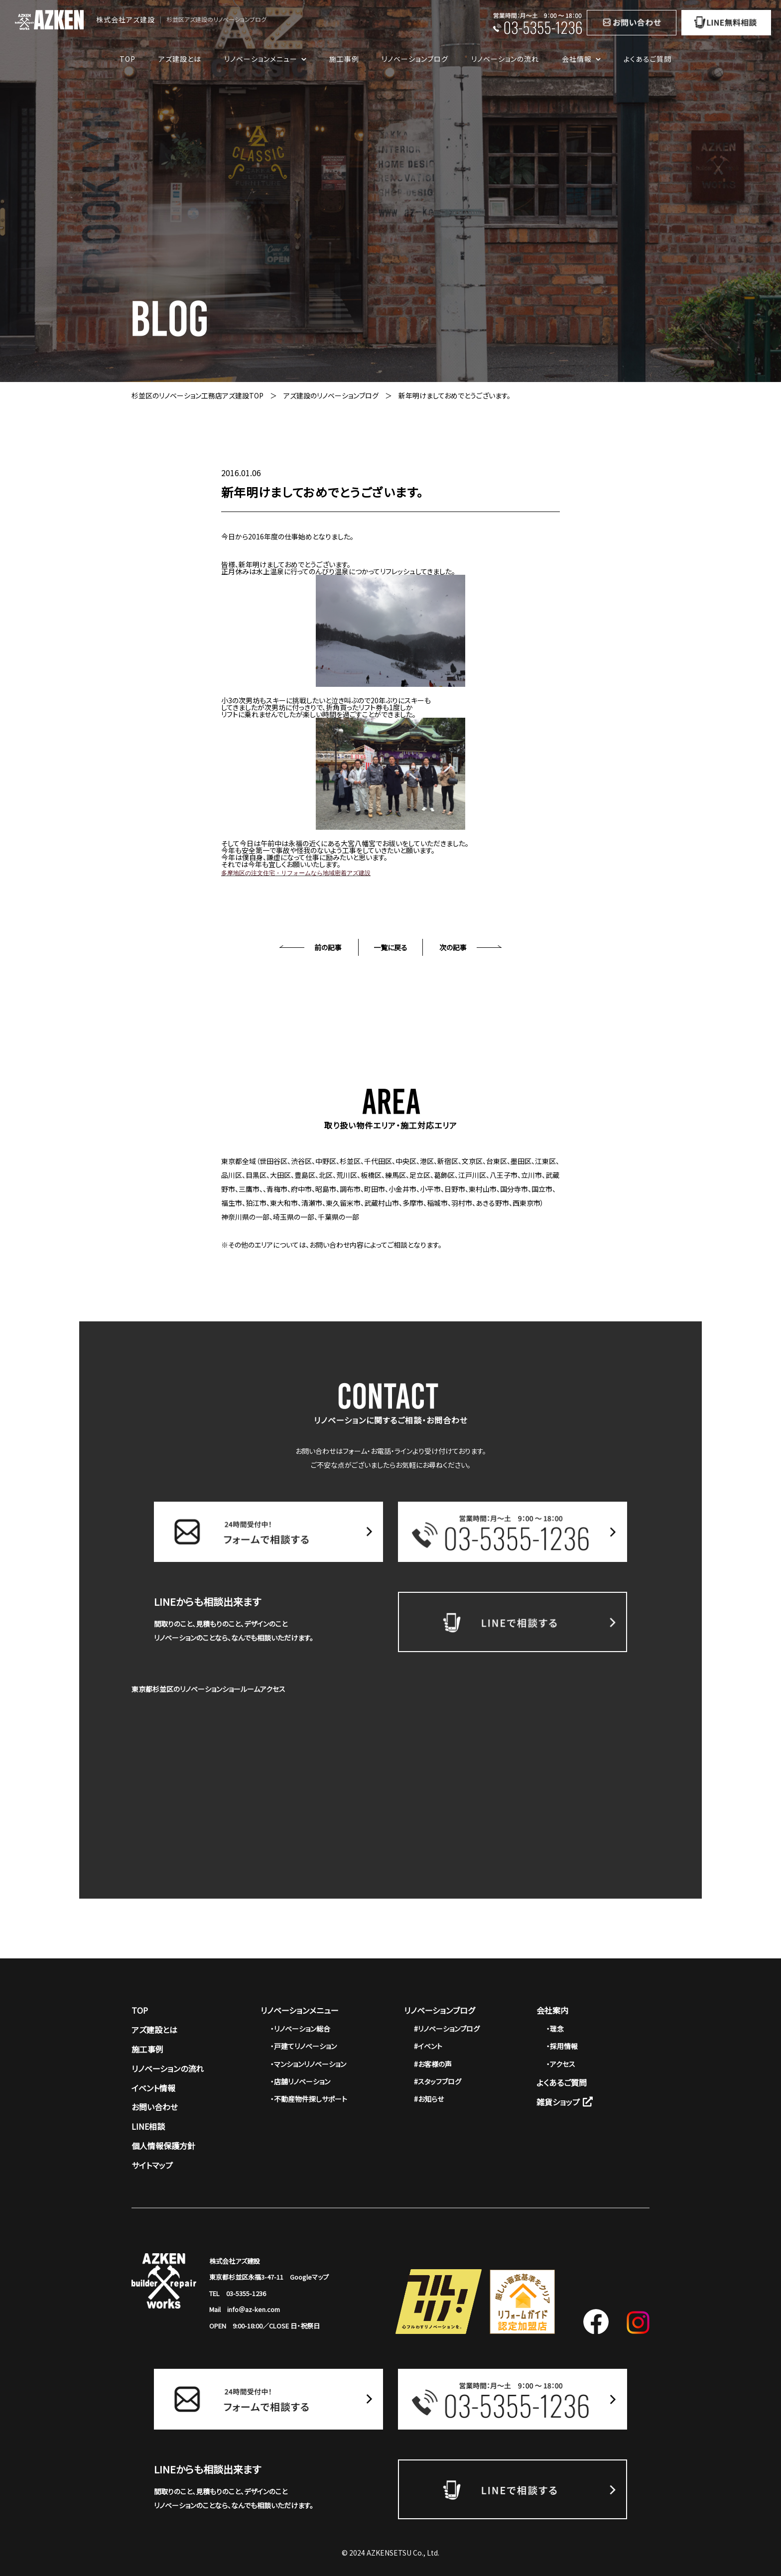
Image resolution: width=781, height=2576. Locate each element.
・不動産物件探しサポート (308, 2099)
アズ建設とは (179, 58)
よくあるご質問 (647, 58)
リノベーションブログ (415, 58)
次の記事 (453, 947)
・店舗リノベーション (300, 2081)
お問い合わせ (154, 2107)
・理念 (555, 2029)
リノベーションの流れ (505, 58)
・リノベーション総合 (300, 2029)
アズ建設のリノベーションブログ (331, 395)
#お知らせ (429, 2099)
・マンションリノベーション (308, 2064)
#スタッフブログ (437, 2081)
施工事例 (344, 58)
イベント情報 (153, 2088)
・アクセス (560, 2064)
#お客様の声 (433, 2064)
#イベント (428, 2046)
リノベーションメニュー (299, 2010)
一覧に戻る (390, 947)
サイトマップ (152, 2165)
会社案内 (552, 2010)
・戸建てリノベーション (303, 2046)
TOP (127, 58)
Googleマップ (309, 2277)
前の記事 (328, 947)
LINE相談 (148, 2126)
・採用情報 (562, 2046)
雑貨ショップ (564, 2102)
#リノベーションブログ (447, 2029)
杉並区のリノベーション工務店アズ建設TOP (197, 395)
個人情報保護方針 (163, 2146)
